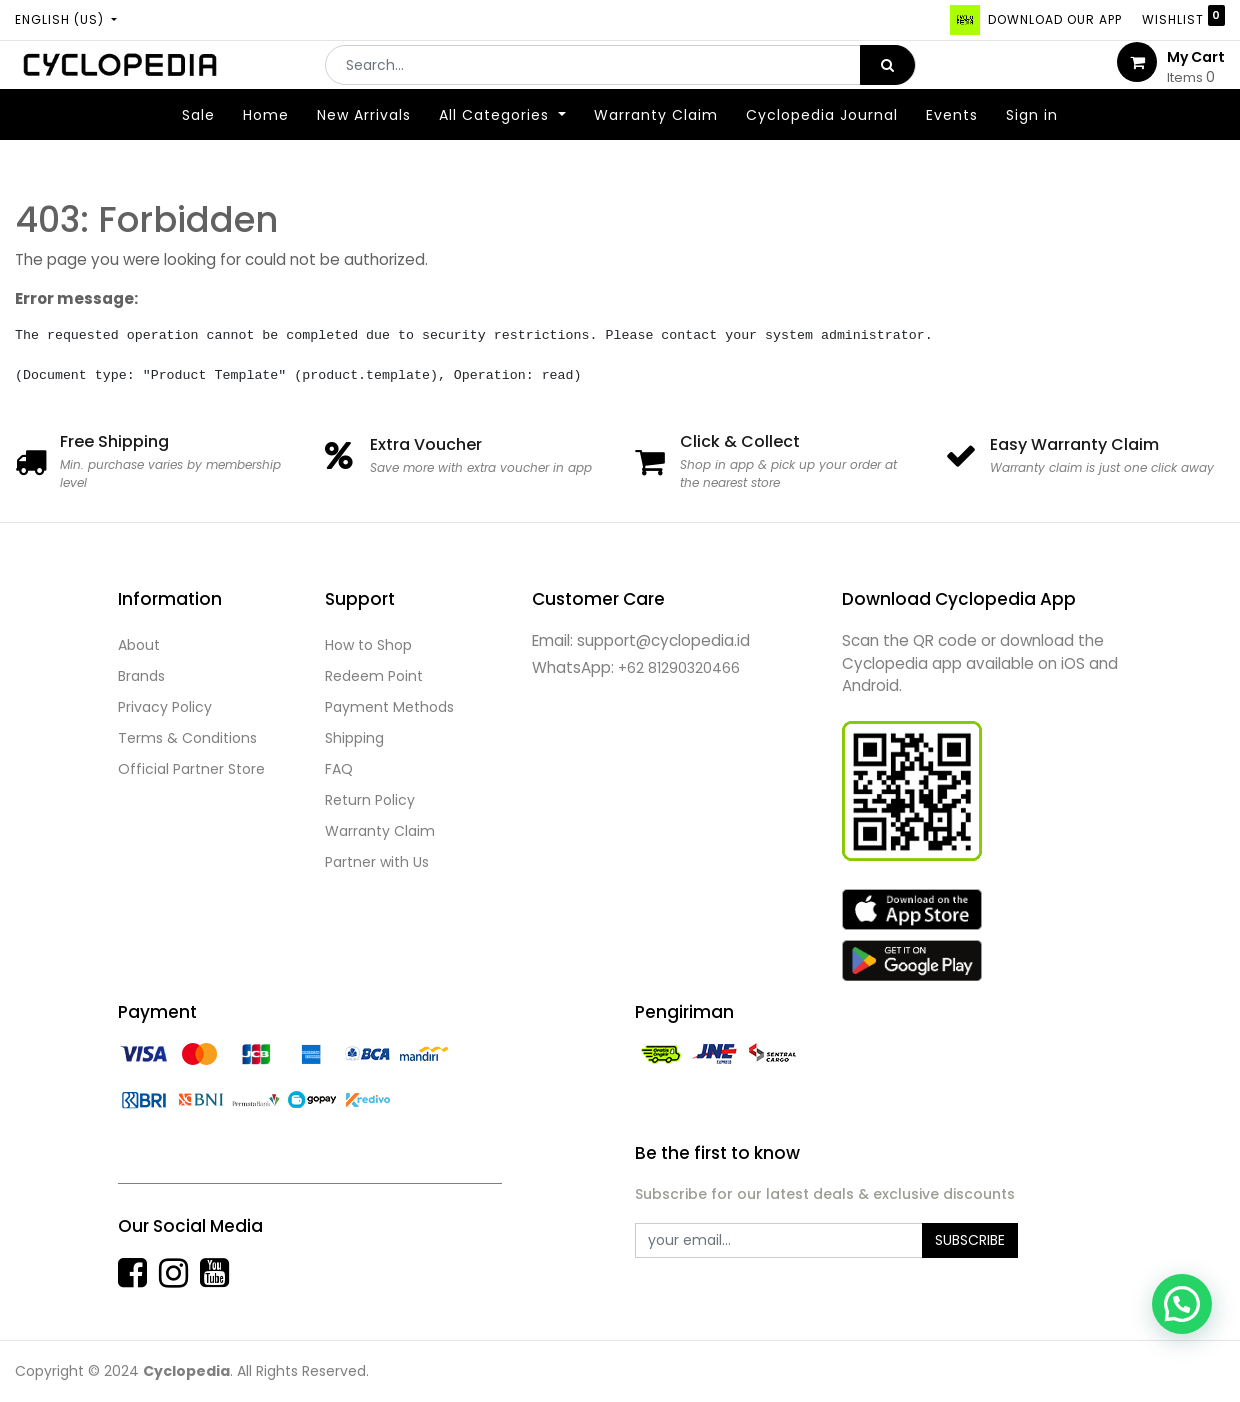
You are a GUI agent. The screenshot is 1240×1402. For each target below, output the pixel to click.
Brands (141, 676)
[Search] (887, 79)
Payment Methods (389, 707)
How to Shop (368, 645)
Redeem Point (374, 676)
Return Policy (370, 800)
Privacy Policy (165, 707)
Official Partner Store (191, 769)
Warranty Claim (380, 831)
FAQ (339, 769)
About (139, 645)
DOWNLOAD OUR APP (1053, 19)
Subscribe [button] (970, 1240)
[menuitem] (198, 144)
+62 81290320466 (679, 668)
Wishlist (1183, 16)
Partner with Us (377, 862)
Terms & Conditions (187, 738)
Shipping (354, 738)
